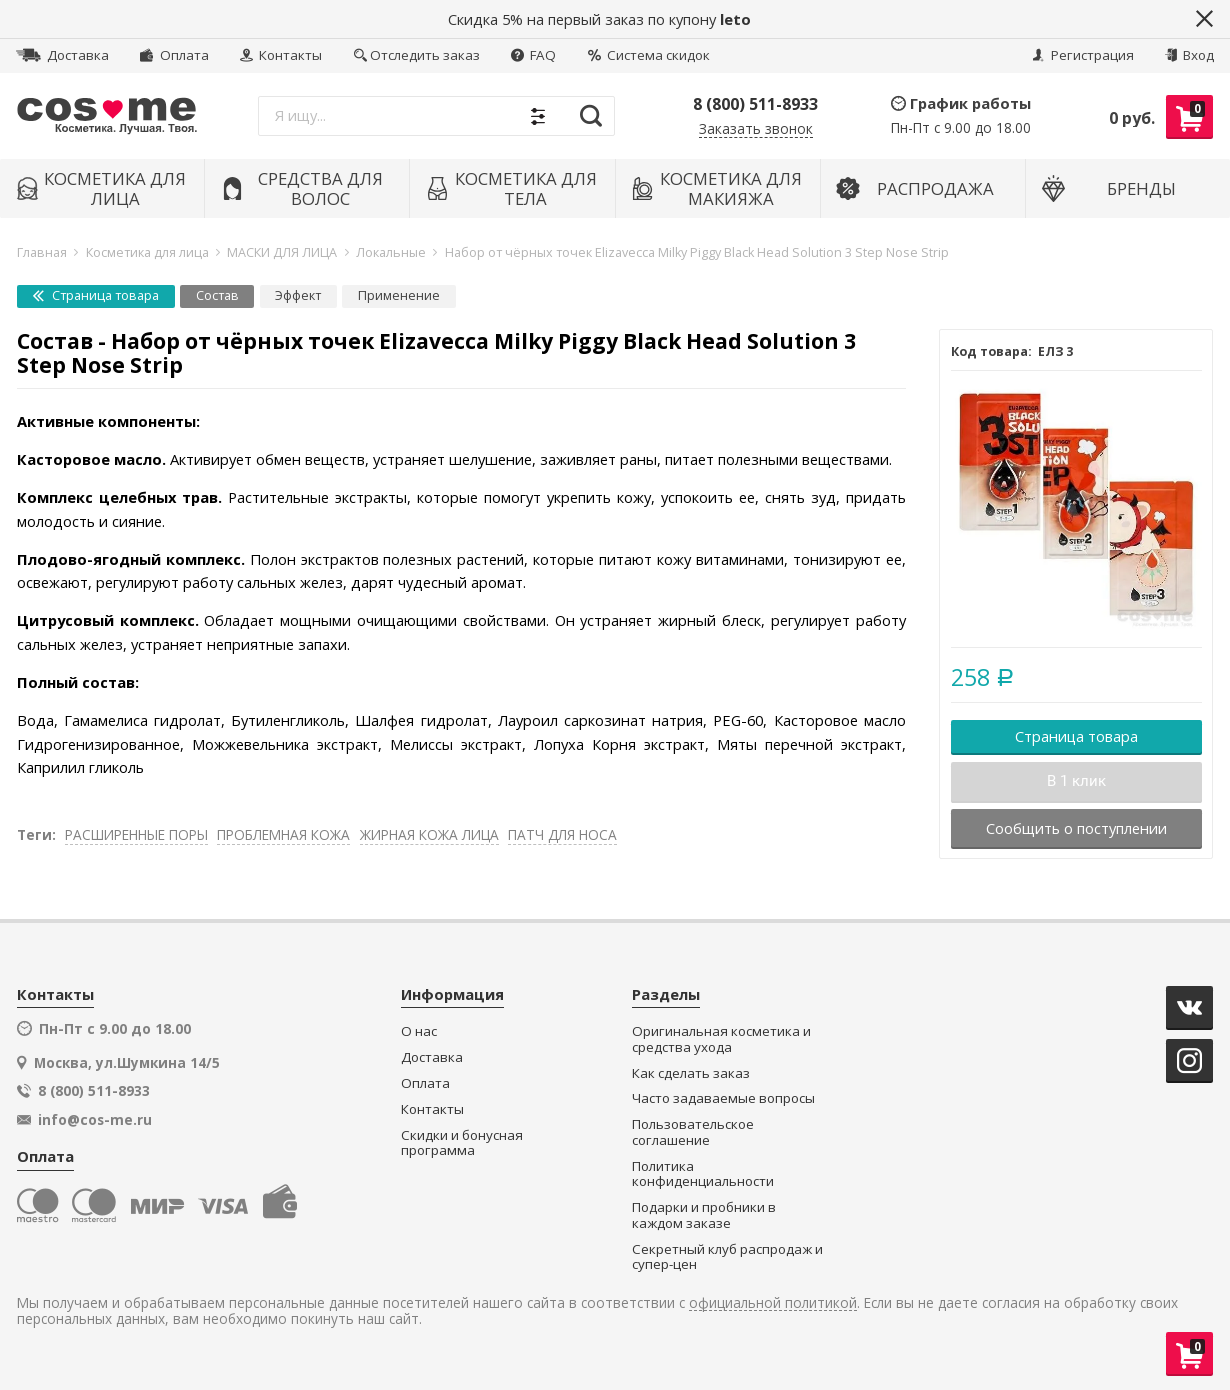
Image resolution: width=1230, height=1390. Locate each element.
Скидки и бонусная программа (462, 1143)
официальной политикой (773, 1303)
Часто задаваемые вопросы (723, 1098)
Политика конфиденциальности (703, 1174)
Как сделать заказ (691, 1073)
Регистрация (1083, 55)
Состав (217, 295)
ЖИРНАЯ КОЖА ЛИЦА (429, 834)
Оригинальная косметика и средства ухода (721, 1039)
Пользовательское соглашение (693, 1132)
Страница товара (96, 295)
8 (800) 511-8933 (755, 104)
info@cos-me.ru (95, 1120)
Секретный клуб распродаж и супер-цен (727, 1257)
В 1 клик (1076, 781)
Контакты (281, 55)
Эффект (298, 295)
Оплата (174, 55)
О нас (419, 1031)
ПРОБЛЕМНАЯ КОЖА (283, 834)
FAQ (533, 55)
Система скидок (649, 55)
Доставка (62, 55)
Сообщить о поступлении (1076, 828)
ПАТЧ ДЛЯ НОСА (562, 834)
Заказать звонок (756, 129)
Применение (399, 295)
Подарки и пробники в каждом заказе (704, 1215)
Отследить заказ (417, 55)
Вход (1189, 55)
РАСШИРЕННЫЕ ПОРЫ (136, 834)
